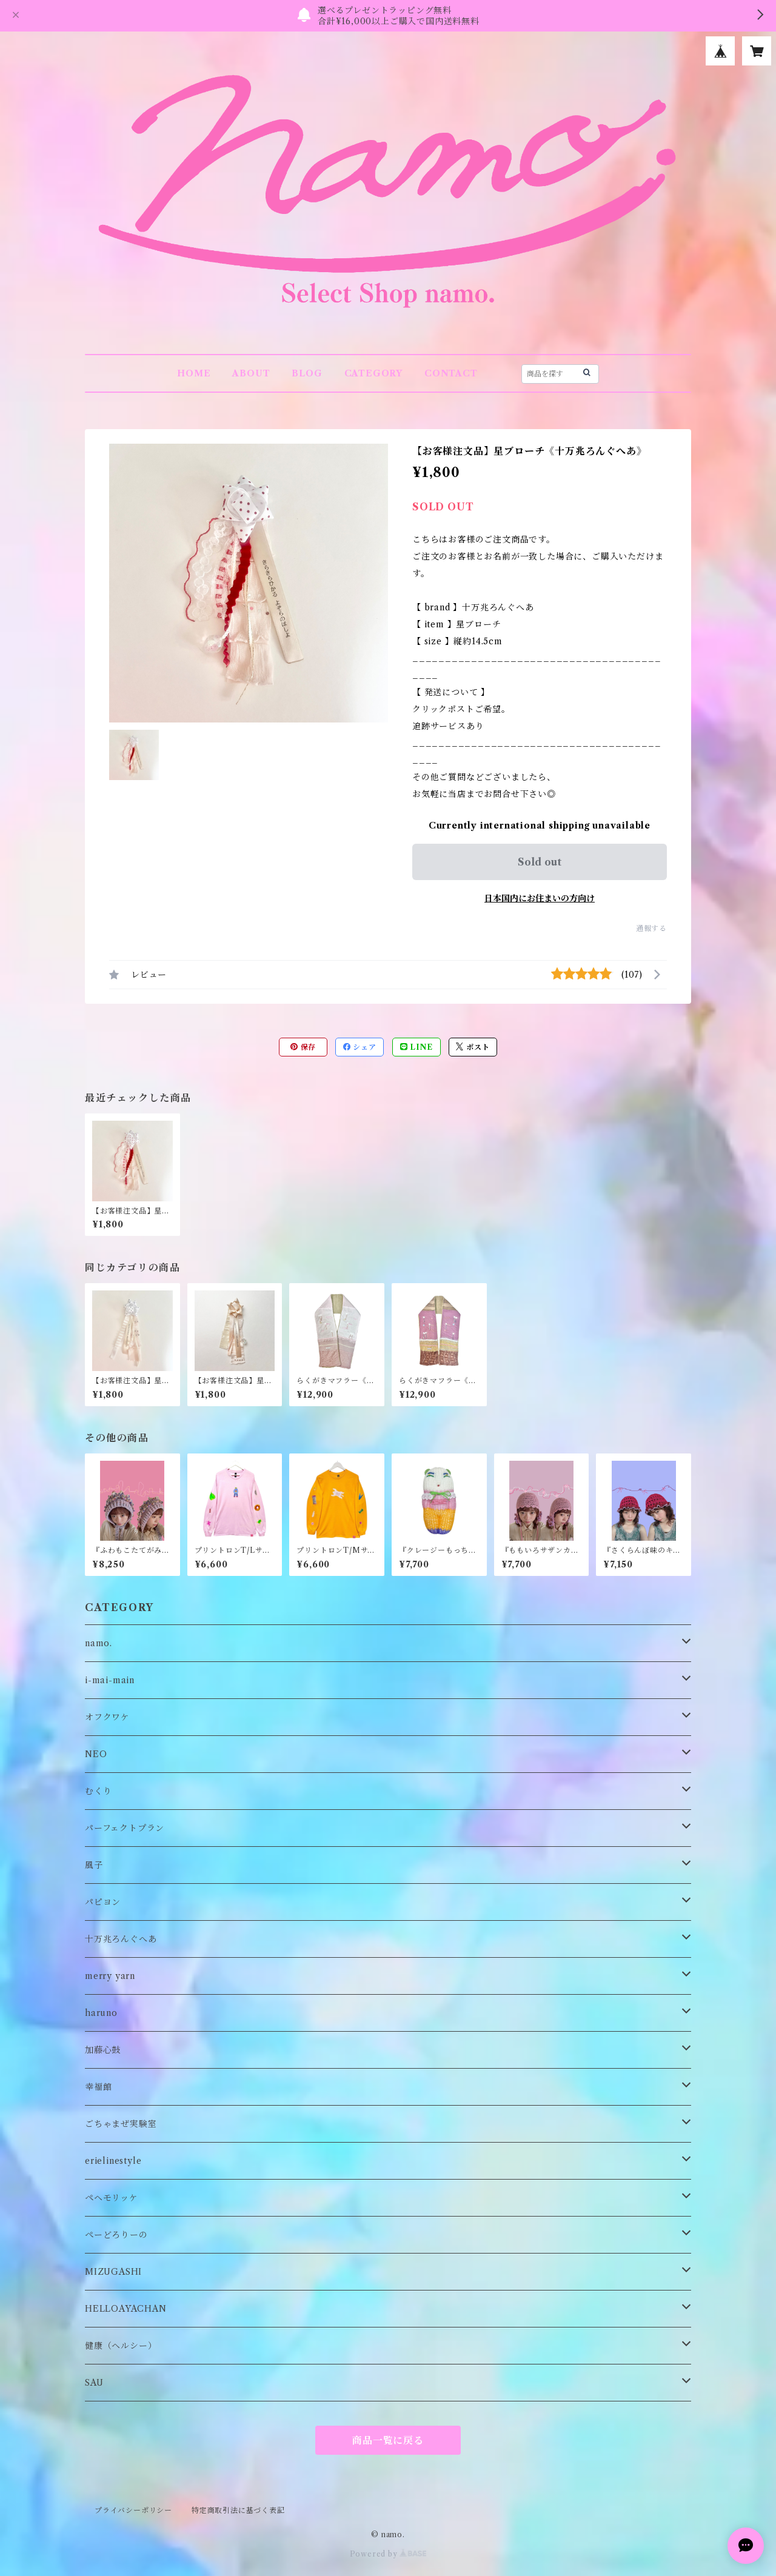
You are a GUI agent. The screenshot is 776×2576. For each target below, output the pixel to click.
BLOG (307, 373)
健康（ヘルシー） (120, 2345)
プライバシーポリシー (133, 2510)
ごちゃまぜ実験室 (120, 2123)
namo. (98, 1643)
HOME (193, 373)
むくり (98, 1791)
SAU (94, 2382)
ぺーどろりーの (116, 2234)
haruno (101, 2012)
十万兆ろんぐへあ (120, 1939)
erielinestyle (113, 2160)
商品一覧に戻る (388, 2440)
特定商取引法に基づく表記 (238, 2510)
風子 (94, 1865)
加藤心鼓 (103, 2049)
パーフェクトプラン (124, 1828)
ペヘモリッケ (111, 2197)
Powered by (388, 2553)
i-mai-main (110, 1680)
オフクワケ (107, 1717)
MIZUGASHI (113, 2271)
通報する (651, 928)
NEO (96, 1754)
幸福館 (98, 2086)
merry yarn (110, 1975)
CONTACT (451, 373)
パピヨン (103, 1902)
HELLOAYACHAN (126, 2308)
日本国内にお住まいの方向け (539, 898)
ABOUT (251, 373)
